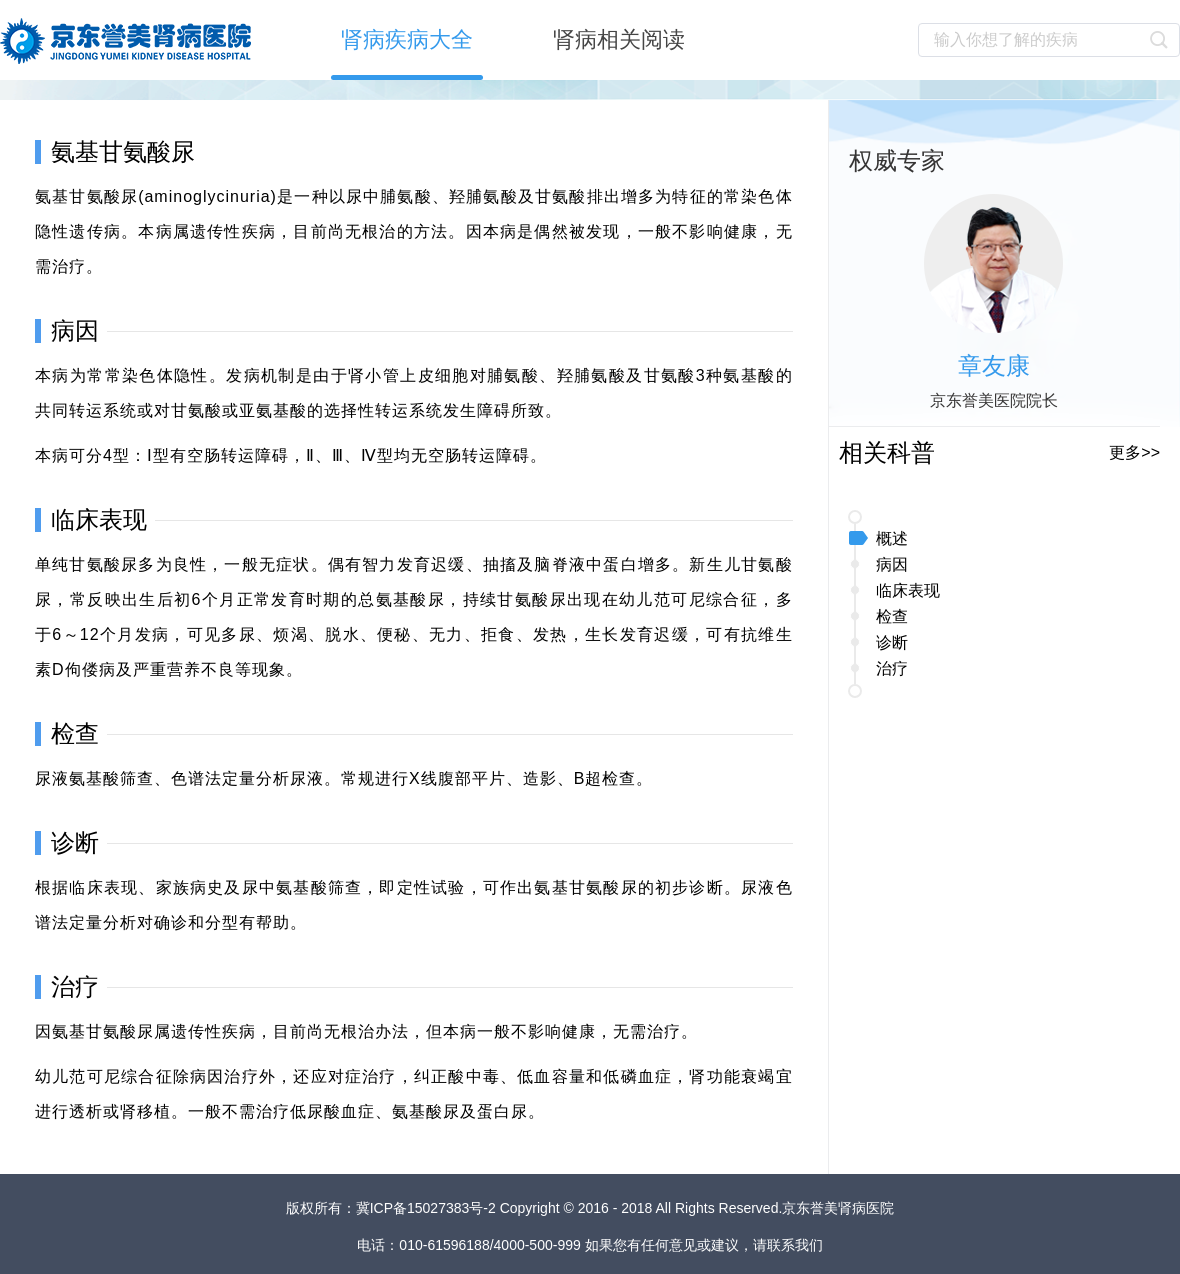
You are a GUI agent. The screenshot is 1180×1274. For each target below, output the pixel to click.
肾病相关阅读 (619, 39)
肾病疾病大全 (407, 39)
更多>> (1134, 452)
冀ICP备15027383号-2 (428, 1208)
